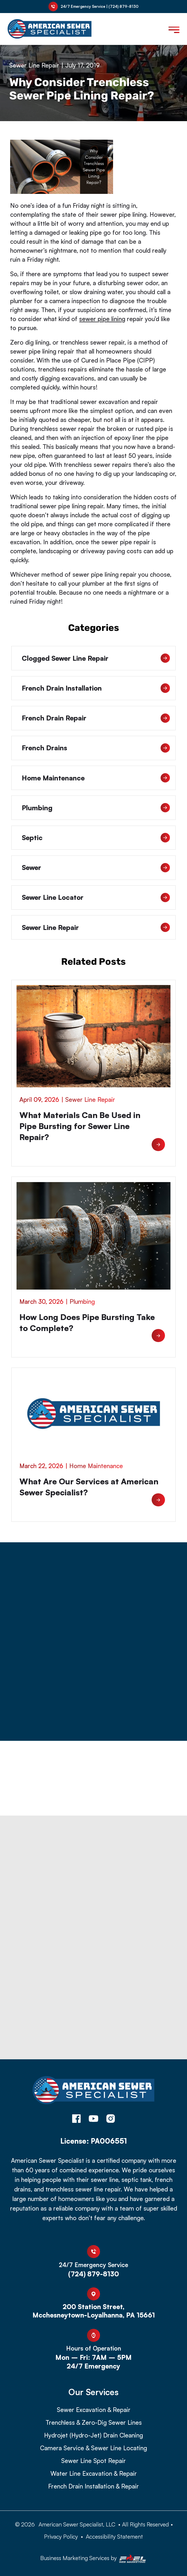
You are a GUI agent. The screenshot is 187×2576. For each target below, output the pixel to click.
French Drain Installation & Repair (93, 2486)
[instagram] (110, 2119)
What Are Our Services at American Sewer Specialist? (88, 1486)
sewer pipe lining (102, 319)
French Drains (96, 748)
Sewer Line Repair (34, 65)
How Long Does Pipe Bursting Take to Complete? (87, 1322)
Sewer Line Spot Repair (93, 2460)
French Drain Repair (96, 718)
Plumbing (96, 807)
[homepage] (93, 2093)
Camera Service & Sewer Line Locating (93, 2448)
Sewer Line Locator (96, 897)
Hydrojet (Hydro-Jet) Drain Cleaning (93, 2435)
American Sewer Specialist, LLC (77, 2524)
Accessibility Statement (114, 2536)
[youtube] (93, 2119)
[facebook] (76, 2119)
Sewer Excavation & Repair (93, 2409)
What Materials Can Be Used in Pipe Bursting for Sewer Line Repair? (79, 1126)
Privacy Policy (61, 2536)
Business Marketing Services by (93, 2558)
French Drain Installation (96, 688)
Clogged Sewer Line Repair (96, 658)
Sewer (96, 867)
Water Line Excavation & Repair (93, 2473)
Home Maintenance (96, 777)
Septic (96, 837)
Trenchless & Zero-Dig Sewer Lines (94, 2422)
